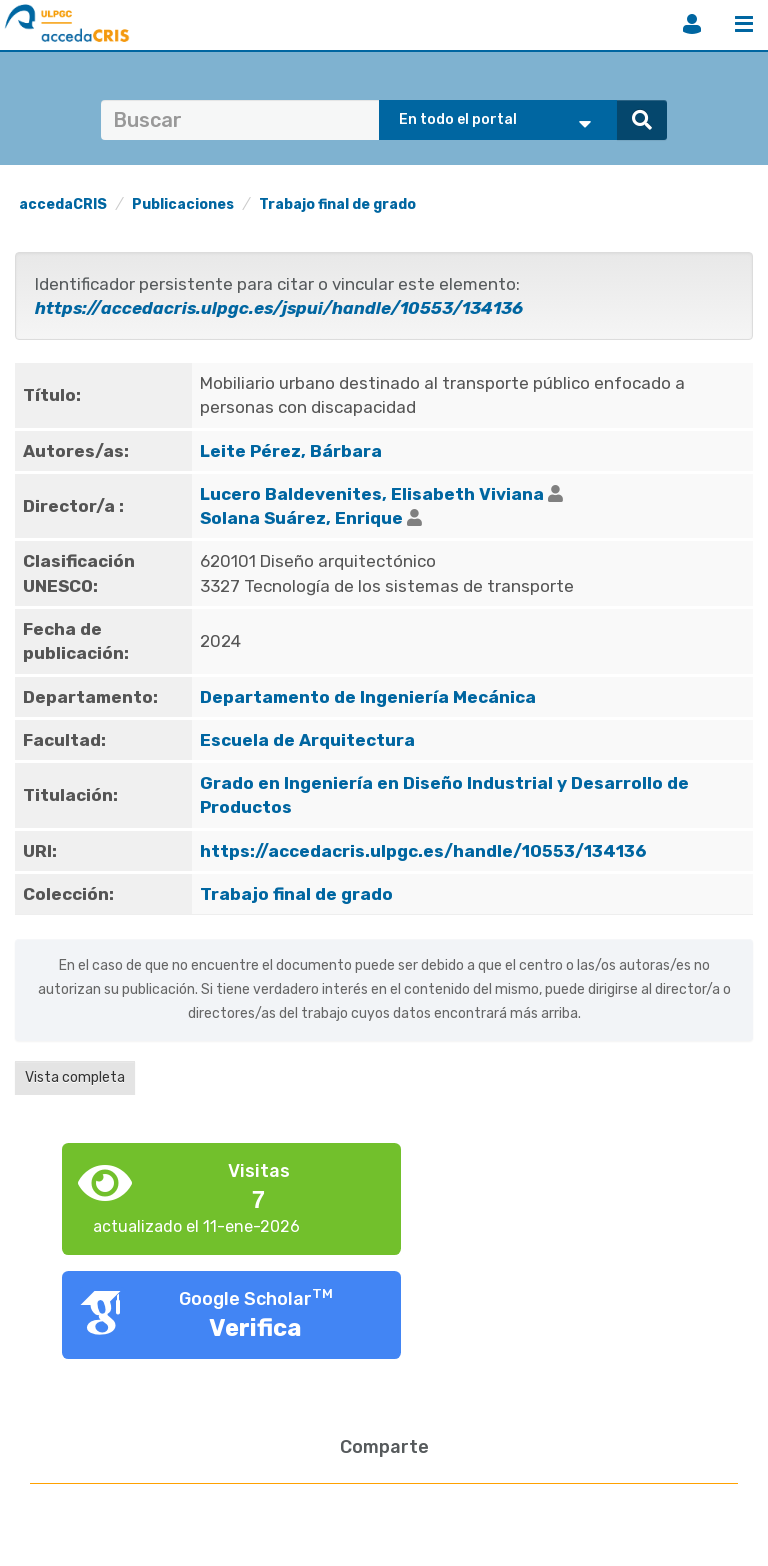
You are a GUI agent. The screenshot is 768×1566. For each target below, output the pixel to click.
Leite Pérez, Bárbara (291, 451)
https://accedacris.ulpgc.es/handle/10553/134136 (423, 851)
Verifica (255, 1328)
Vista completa (75, 1077)
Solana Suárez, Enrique (301, 518)
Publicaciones (183, 204)
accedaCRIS (63, 204)
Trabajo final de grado (337, 204)
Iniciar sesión (692, 24)
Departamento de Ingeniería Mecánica (368, 697)
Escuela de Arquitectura (307, 740)
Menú (744, 24)
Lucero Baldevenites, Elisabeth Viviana (372, 494)
